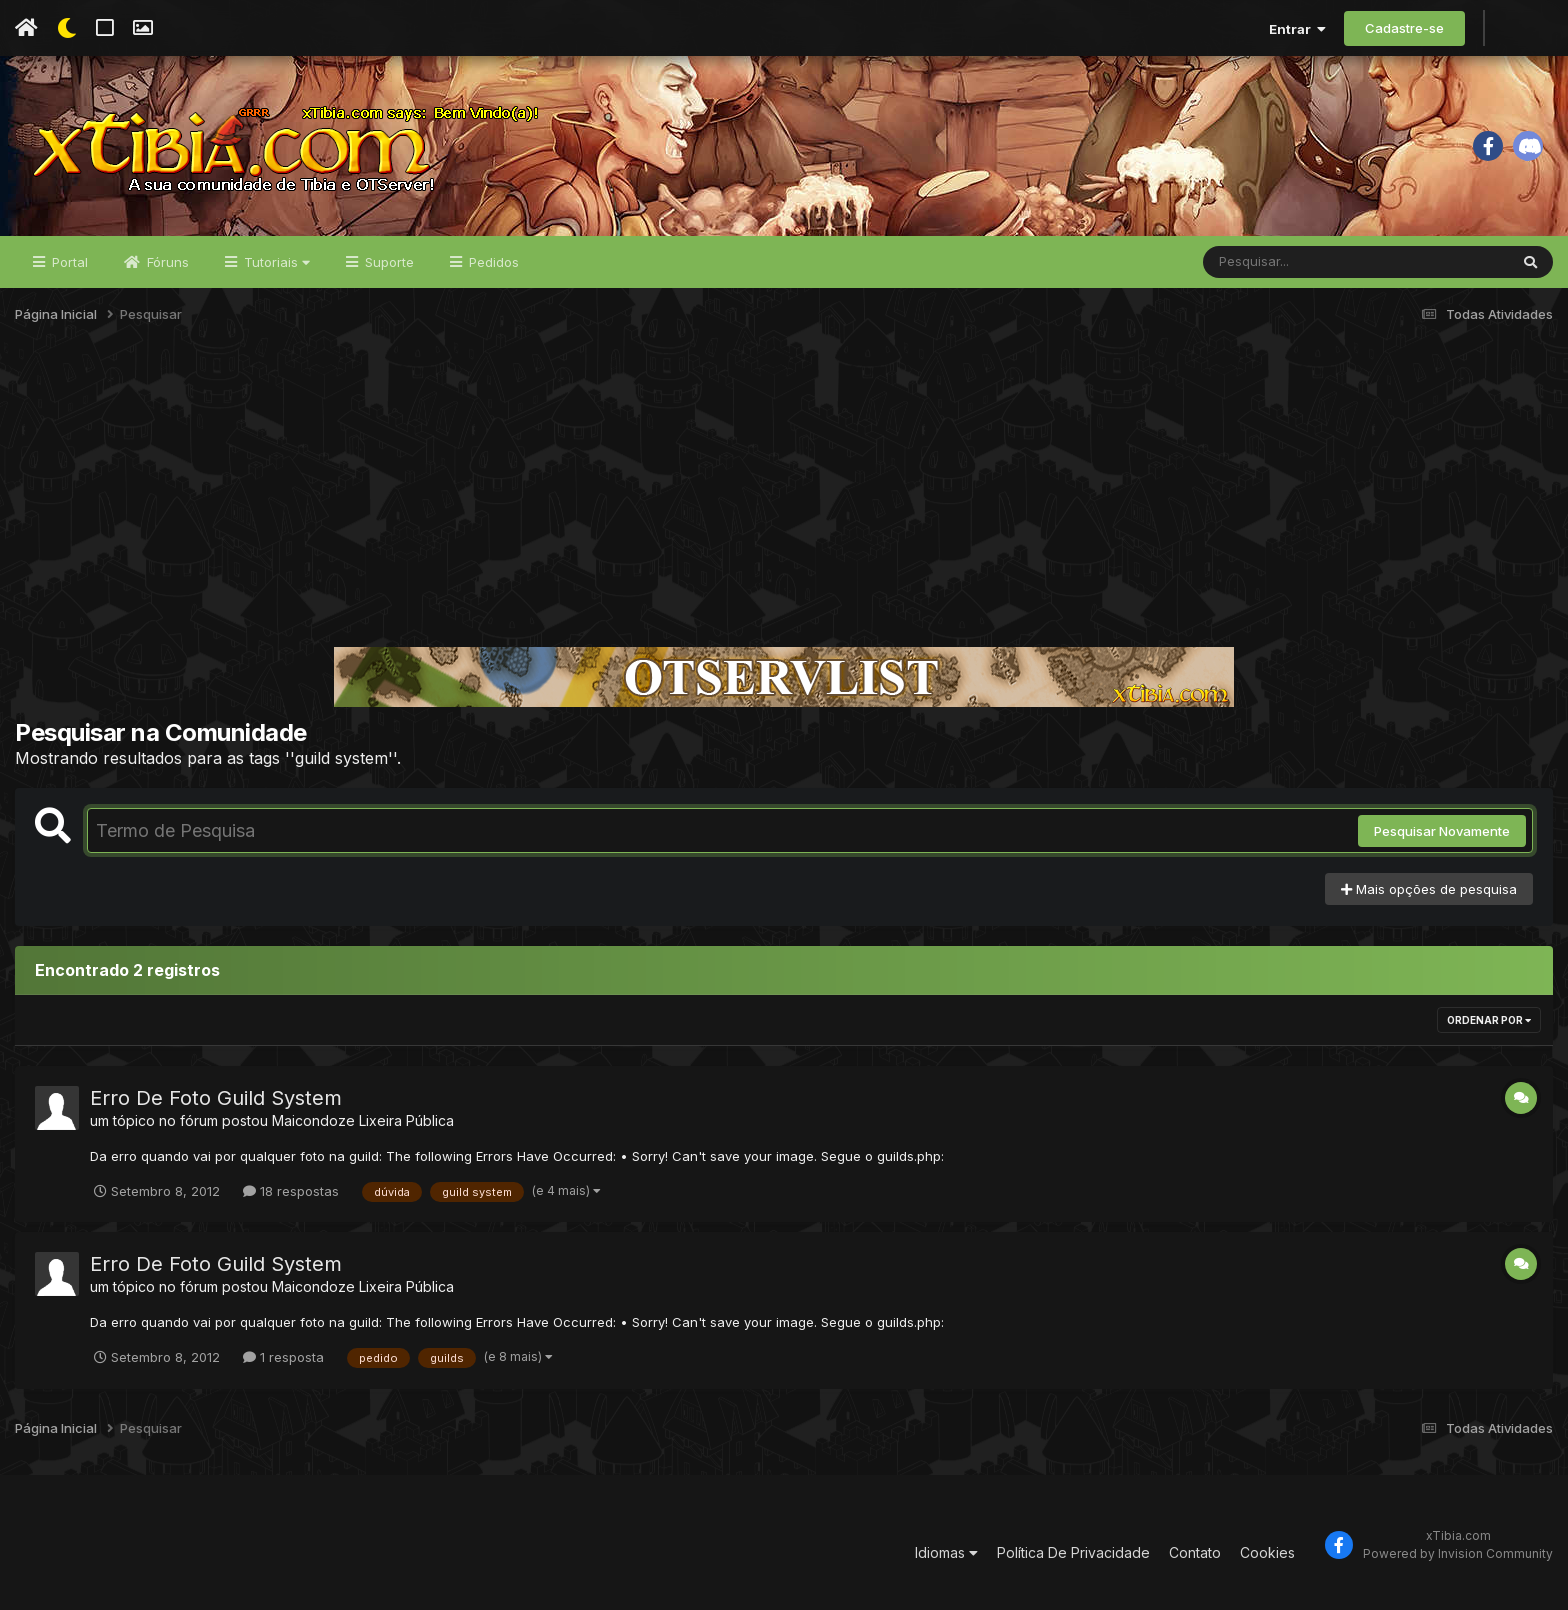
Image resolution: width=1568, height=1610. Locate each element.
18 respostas (291, 1191)
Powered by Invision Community (1458, 1553)
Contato (1195, 1552)
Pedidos (492, 262)
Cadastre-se (1404, 28)
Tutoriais (275, 262)
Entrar (1297, 29)
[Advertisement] (784, 494)
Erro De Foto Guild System (216, 1098)
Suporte (387, 262)
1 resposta (283, 1357)
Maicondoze (313, 1120)
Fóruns (166, 262)
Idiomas (946, 1552)
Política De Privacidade (1073, 1552)
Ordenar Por (1489, 1020)
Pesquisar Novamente (1442, 831)
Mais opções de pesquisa (1429, 889)
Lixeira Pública (406, 1120)
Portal (68, 262)
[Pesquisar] (1280, 262)
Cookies (1267, 1552)
